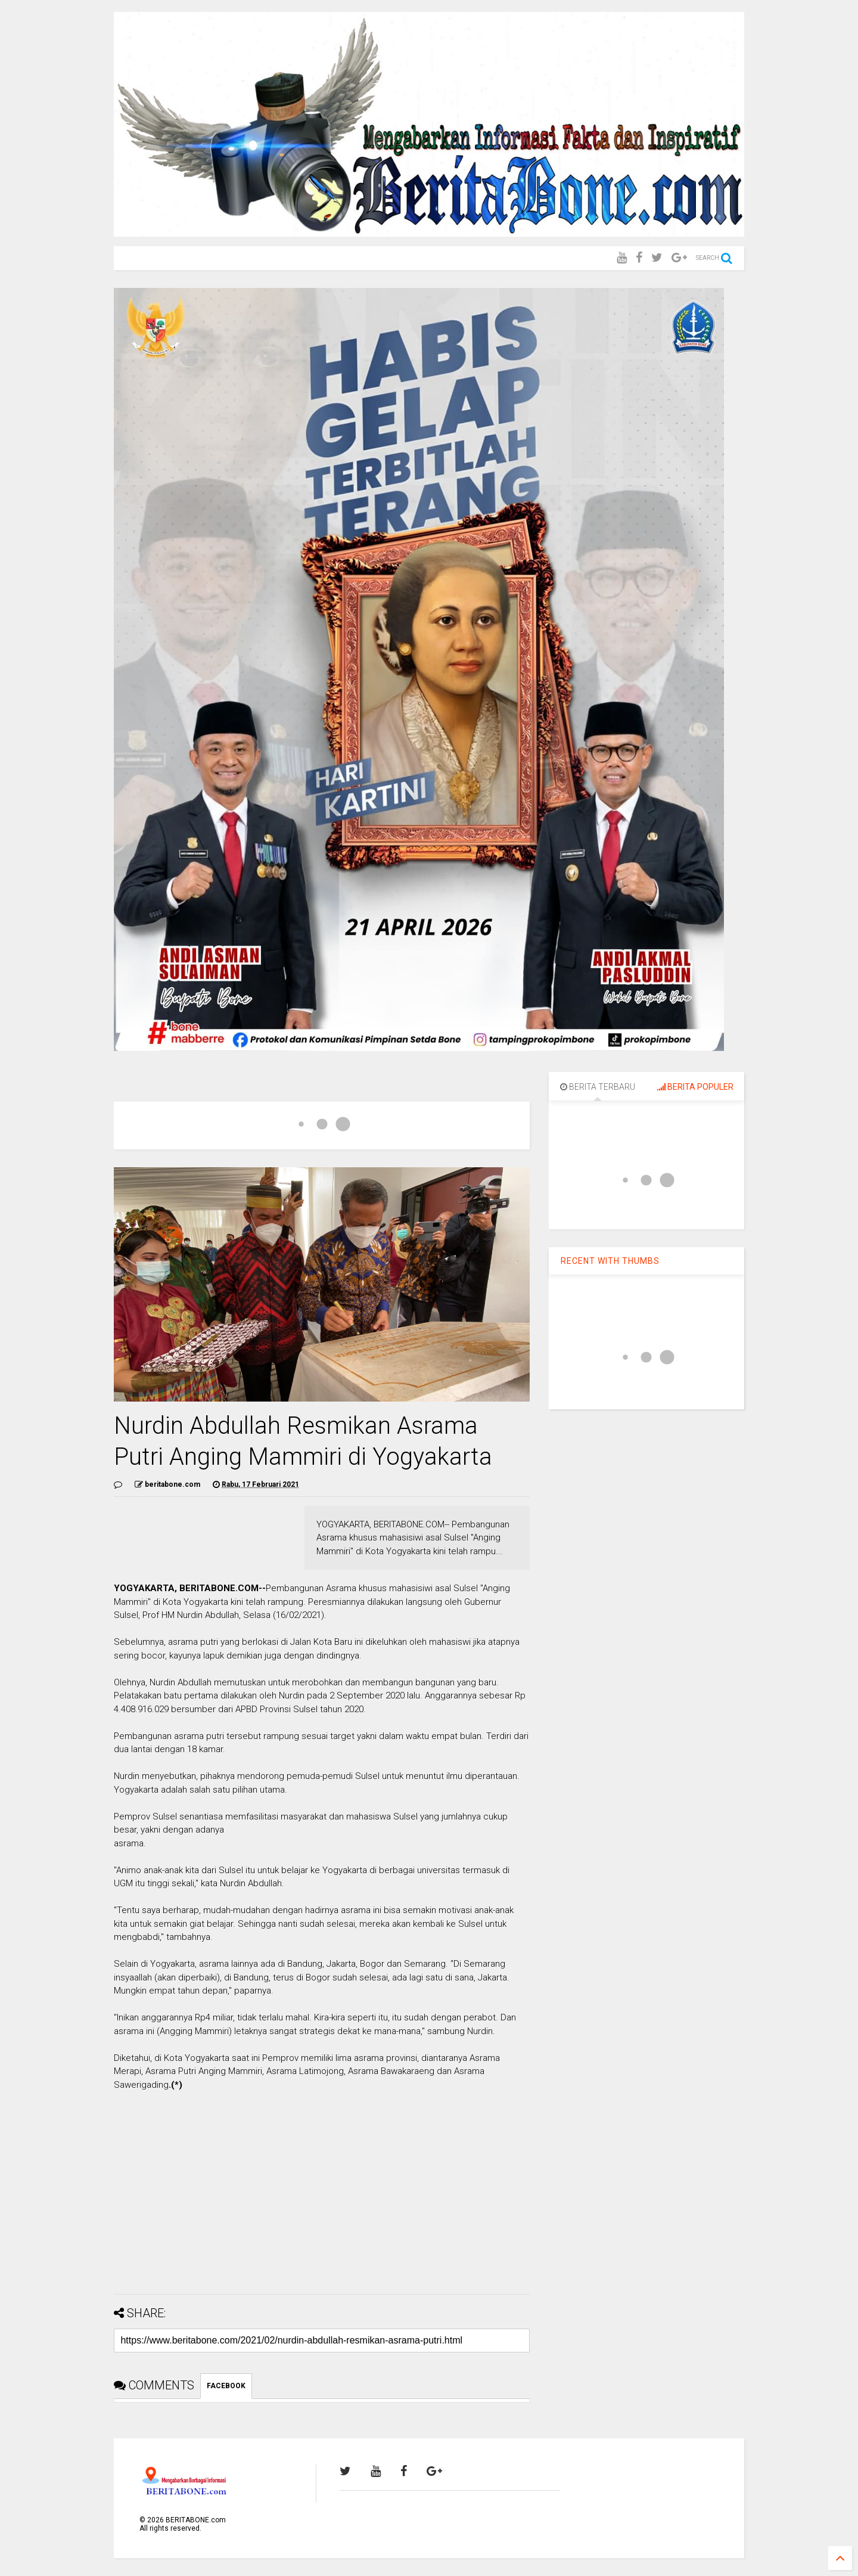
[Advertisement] (322, 2201)
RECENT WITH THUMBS (610, 1261)
